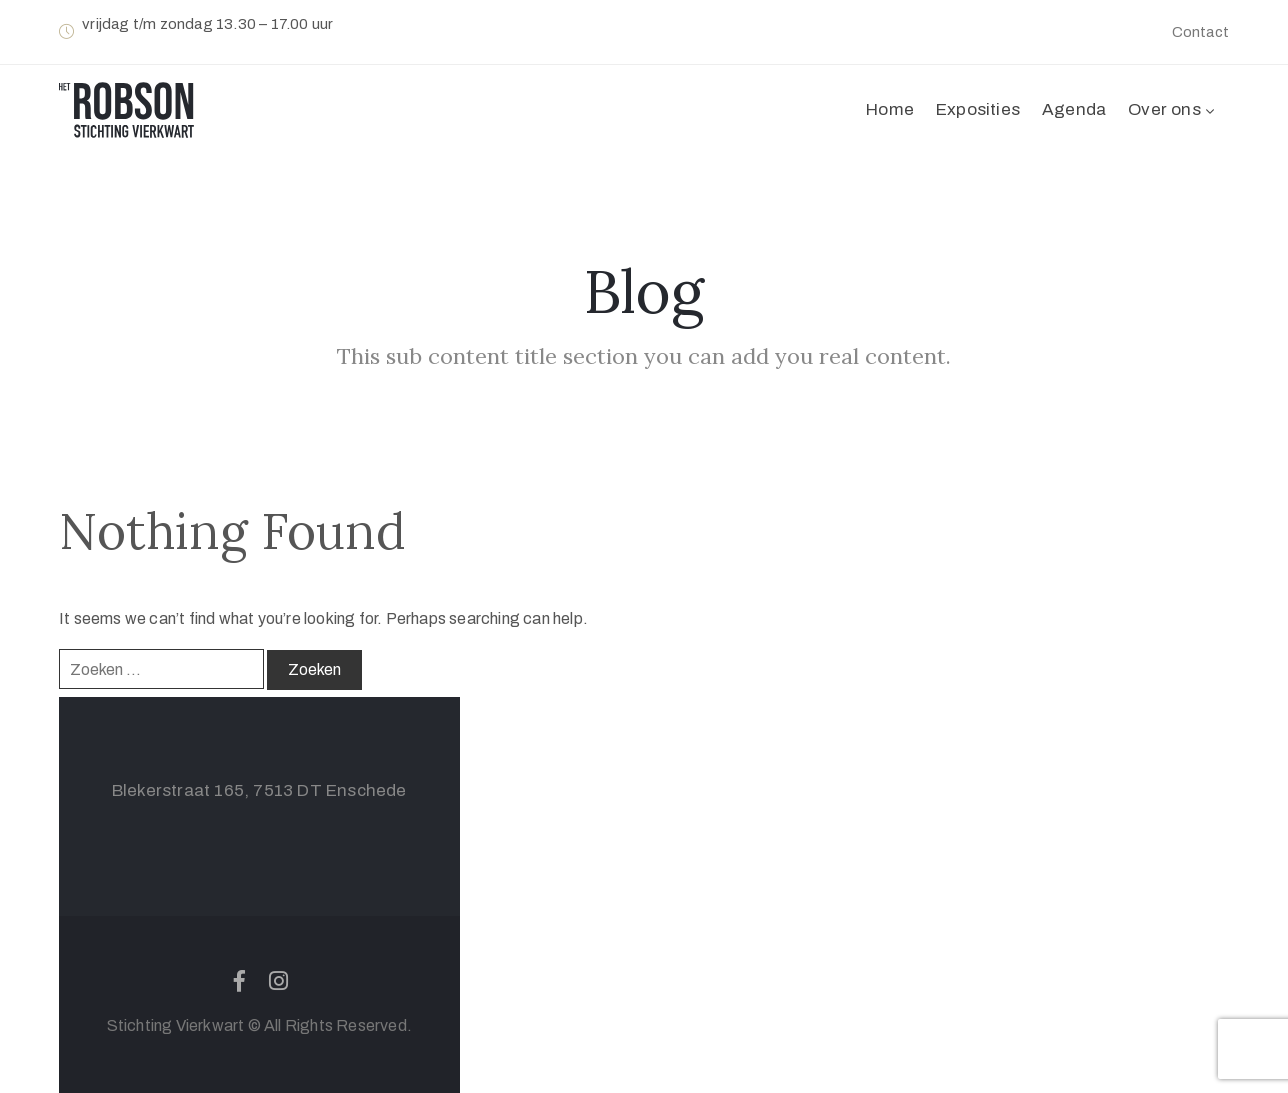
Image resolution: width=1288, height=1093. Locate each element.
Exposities (978, 109)
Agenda (1074, 109)
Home (890, 109)
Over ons (1173, 109)
